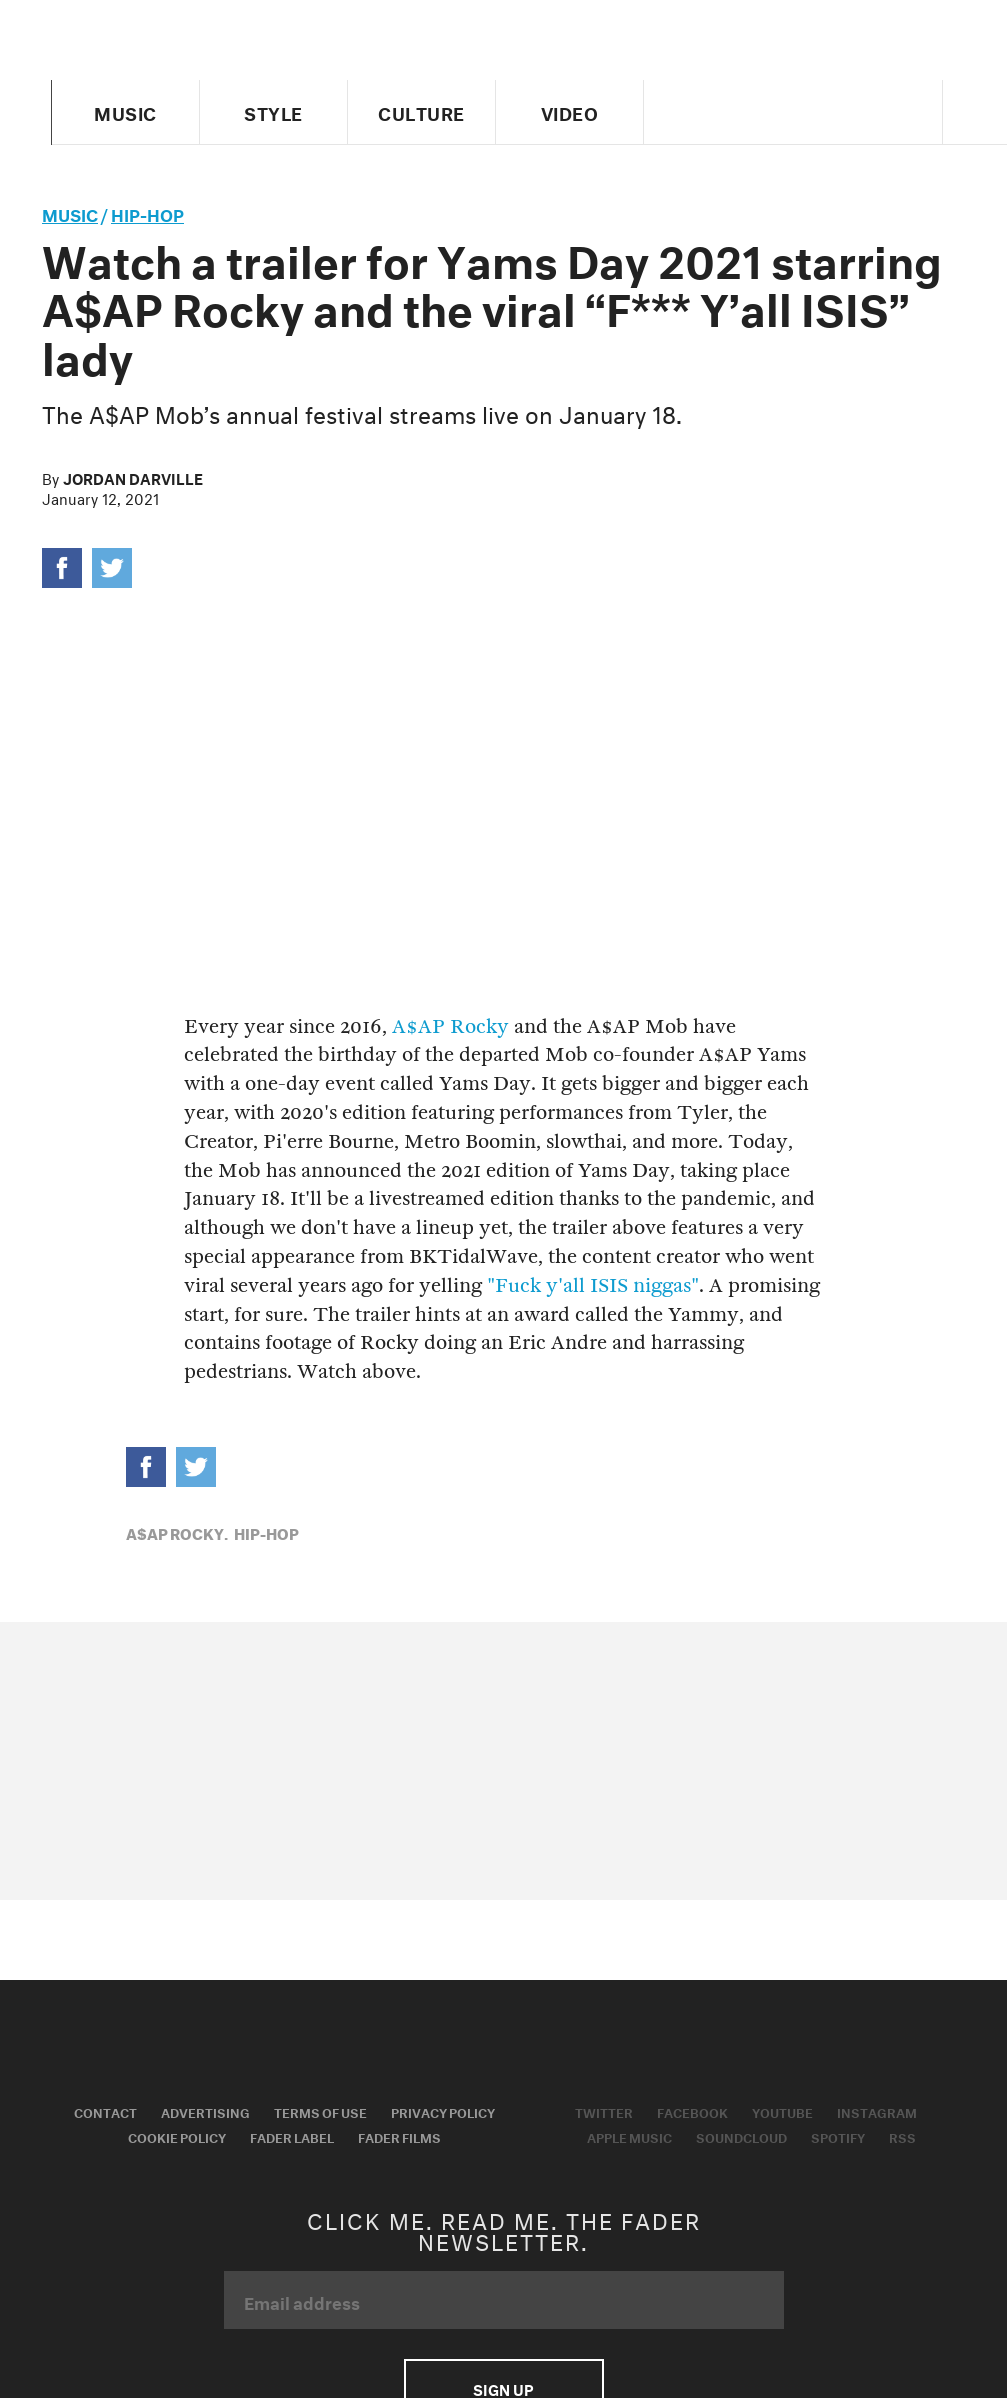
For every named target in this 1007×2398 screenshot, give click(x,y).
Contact (105, 2111)
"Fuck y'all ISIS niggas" (593, 1285)
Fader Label (292, 2136)
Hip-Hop (147, 212)
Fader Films (399, 2136)
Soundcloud (741, 2136)
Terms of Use (320, 2111)
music (70, 212)
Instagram (877, 2111)
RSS (902, 2136)
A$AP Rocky (450, 1026)
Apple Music (629, 2136)
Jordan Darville (133, 477)
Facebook (692, 2111)
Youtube (782, 2111)
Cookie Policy (177, 2136)
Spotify (838, 2136)
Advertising (205, 2111)
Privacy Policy (443, 2111)
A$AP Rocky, (177, 1532)
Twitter (604, 2111)
